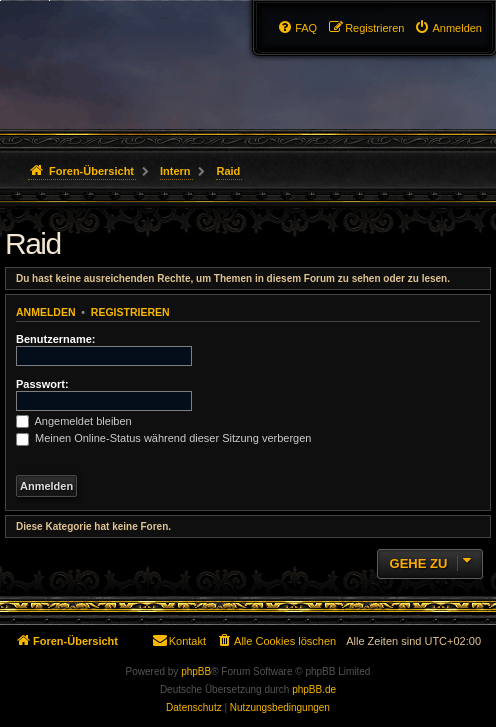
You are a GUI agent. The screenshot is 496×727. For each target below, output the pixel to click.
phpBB (196, 671)
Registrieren (130, 312)
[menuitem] (448, 28)
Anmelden (46, 312)
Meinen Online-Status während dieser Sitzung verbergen (163, 438)
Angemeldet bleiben (74, 421)
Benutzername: (55, 339)
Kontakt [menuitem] (178, 640)
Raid (33, 243)
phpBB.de (314, 689)
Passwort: (42, 384)
